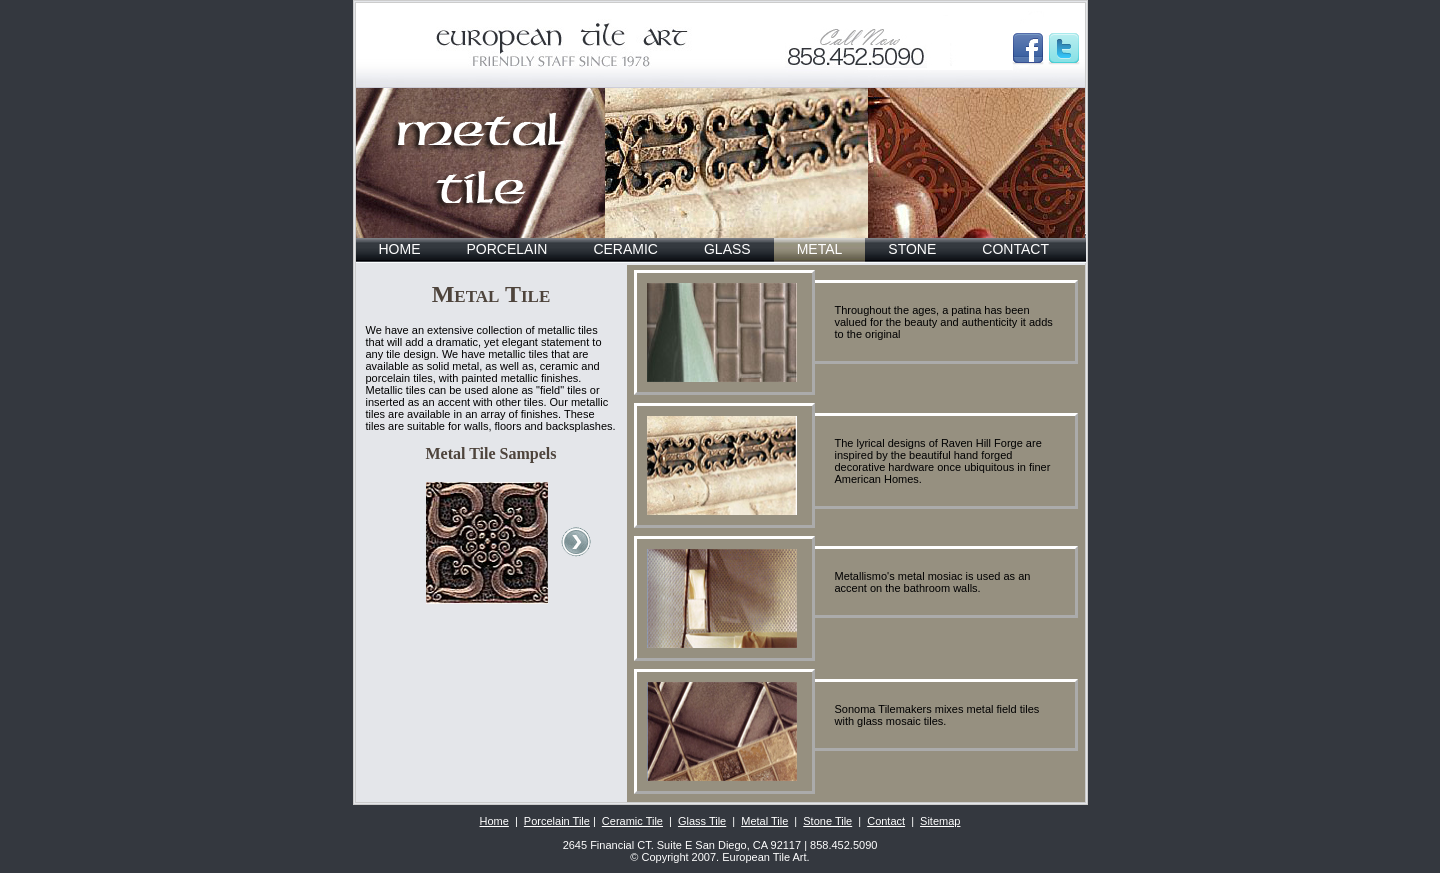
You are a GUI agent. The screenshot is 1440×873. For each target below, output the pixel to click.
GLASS (727, 249)
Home (494, 821)
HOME (400, 249)
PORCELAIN (507, 249)
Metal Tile (764, 821)
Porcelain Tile (557, 821)
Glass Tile (702, 821)
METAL (820, 249)
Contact (886, 821)
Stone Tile (827, 821)
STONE (912, 249)
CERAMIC (625, 249)
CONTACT (1015, 249)
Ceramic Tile (632, 821)
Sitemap (940, 821)
